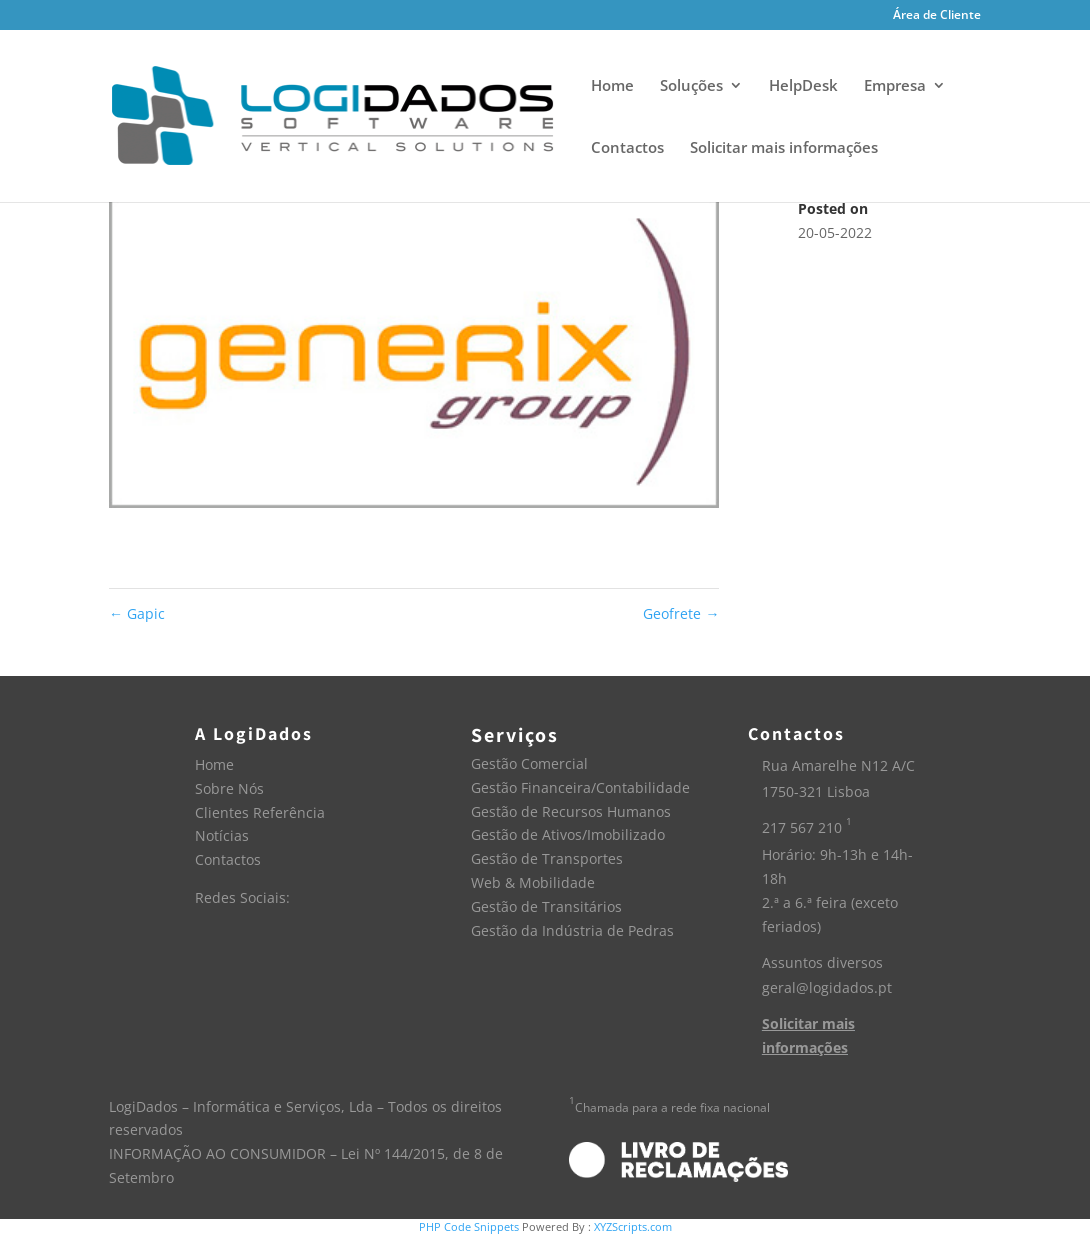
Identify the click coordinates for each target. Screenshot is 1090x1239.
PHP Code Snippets (469, 1226)
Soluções (691, 86)
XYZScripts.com (633, 1226)
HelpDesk (803, 86)
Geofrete (681, 613)
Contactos (627, 148)
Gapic (137, 613)
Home (612, 86)
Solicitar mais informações (784, 148)
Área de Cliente (937, 16)
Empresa (895, 86)
